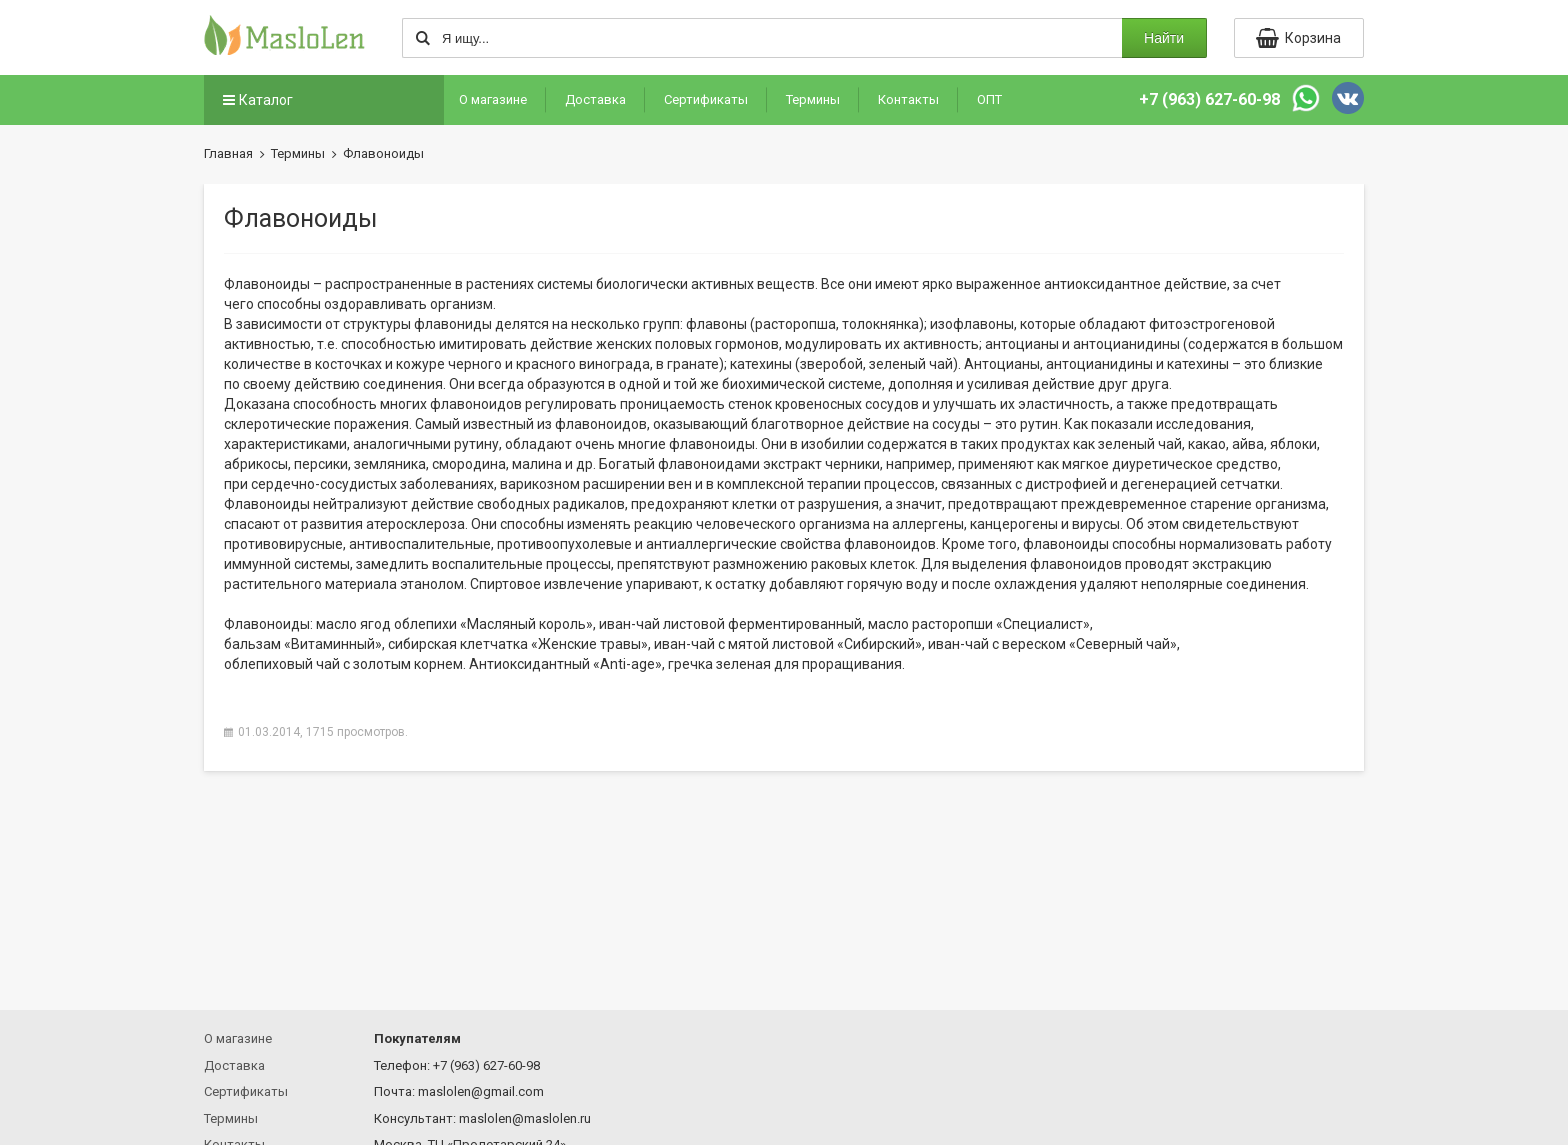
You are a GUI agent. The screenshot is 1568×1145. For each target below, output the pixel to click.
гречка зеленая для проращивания (785, 664)
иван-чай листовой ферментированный (730, 624)
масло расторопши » (979, 624)
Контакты (908, 99)
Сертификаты (706, 99)
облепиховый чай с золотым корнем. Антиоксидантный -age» (443, 664)
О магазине (493, 99)
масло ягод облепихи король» (454, 624)
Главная (228, 153)
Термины (813, 99)
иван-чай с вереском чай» (1052, 644)
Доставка (595, 99)
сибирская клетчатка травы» (518, 644)
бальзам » (303, 644)
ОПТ (989, 99)
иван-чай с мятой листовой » (788, 644)
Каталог (256, 100)
